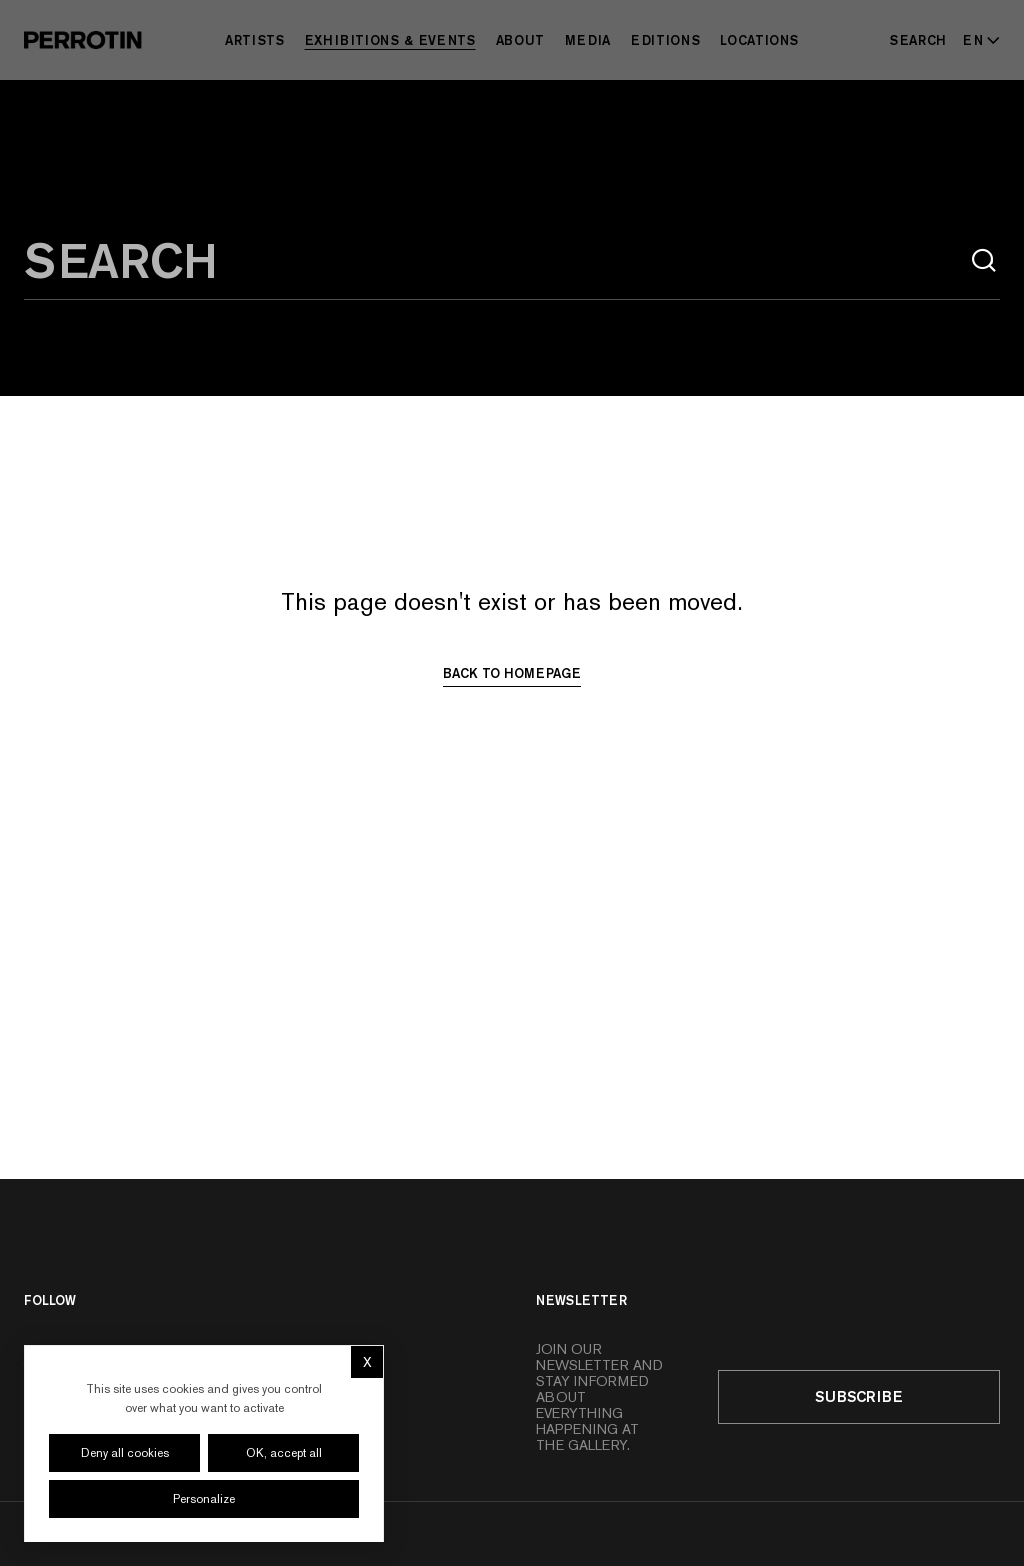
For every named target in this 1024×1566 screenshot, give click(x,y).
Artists (255, 40)
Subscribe (859, 1396)
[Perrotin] (83, 40)
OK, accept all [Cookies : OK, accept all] (284, 1453)
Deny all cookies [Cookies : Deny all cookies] (125, 1453)
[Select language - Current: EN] (977, 40)
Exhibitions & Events (390, 40)
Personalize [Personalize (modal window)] (204, 1499)
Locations (759, 40)
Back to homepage (512, 673)
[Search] (918, 40)
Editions (665, 40)
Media (588, 40)
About (520, 40)
